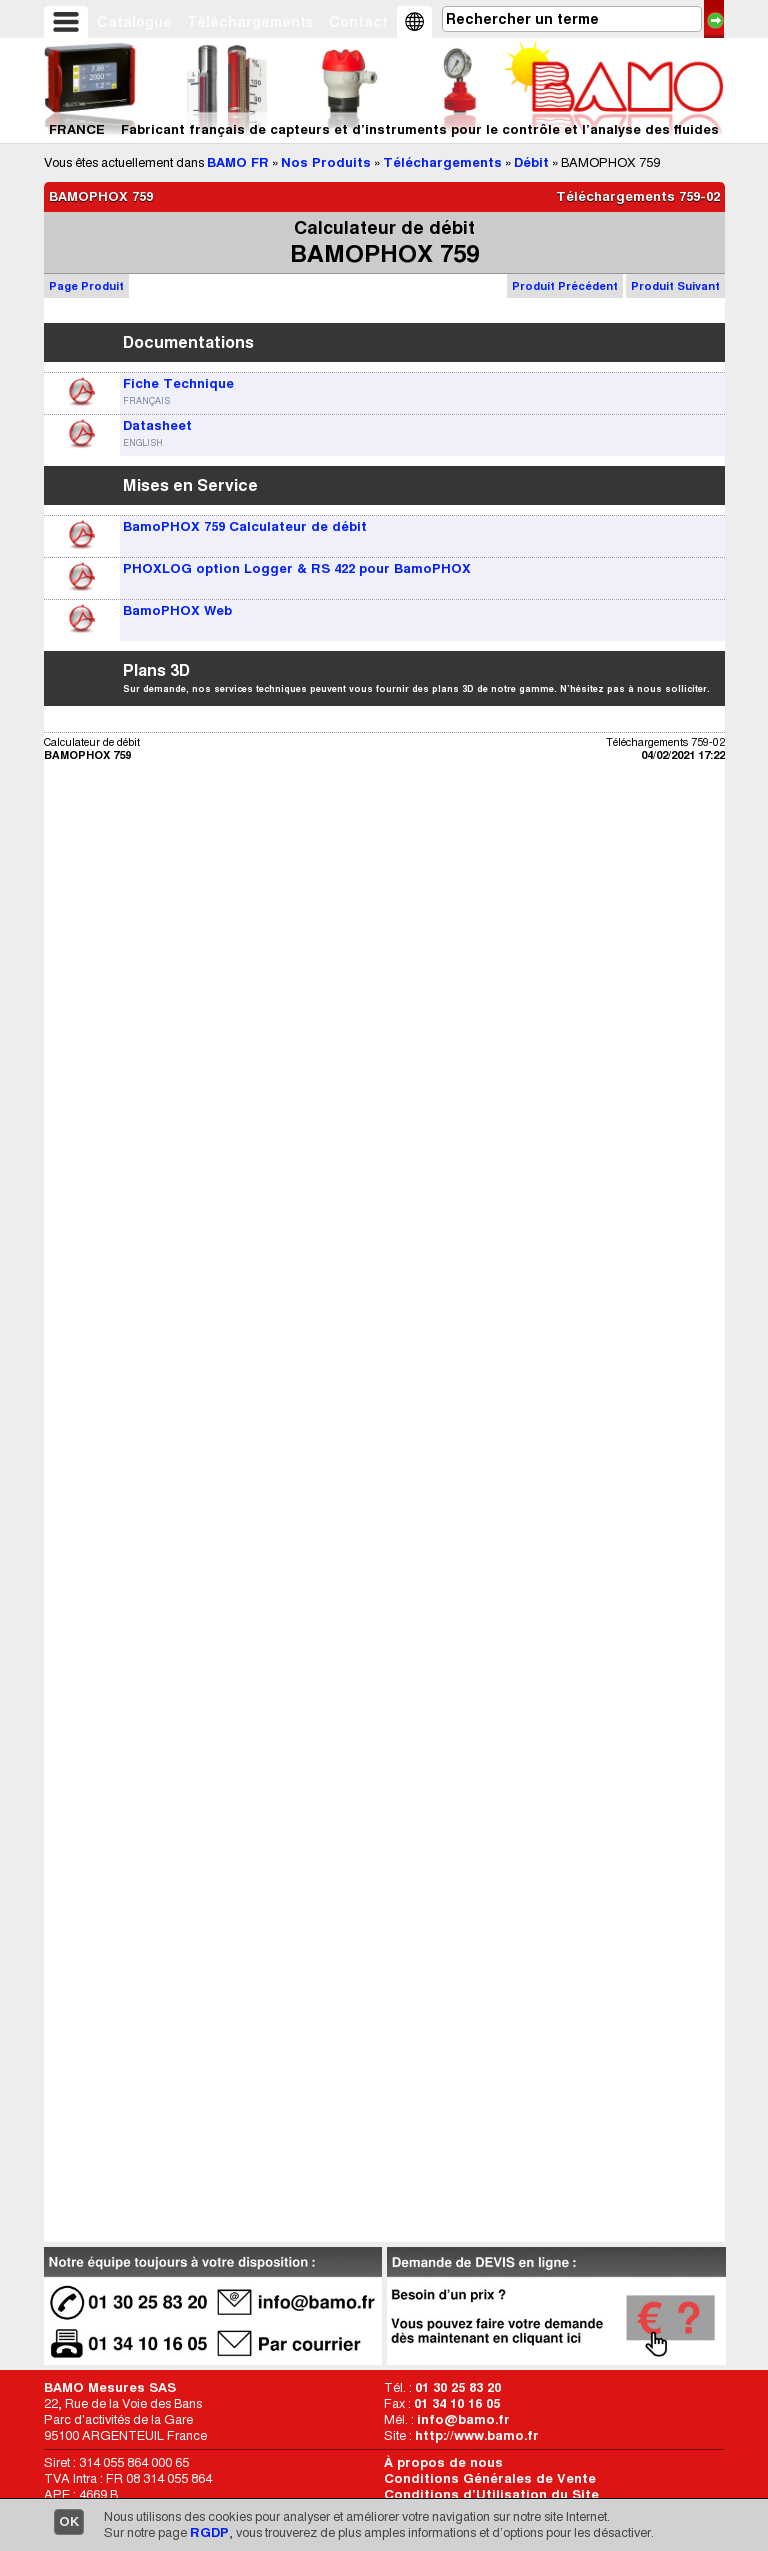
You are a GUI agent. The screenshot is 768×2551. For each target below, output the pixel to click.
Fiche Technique (178, 383)
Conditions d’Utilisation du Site (491, 2494)
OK (69, 2521)
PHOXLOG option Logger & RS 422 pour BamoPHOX (297, 568)
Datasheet (157, 425)
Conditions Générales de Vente (490, 2478)
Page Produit (86, 286)
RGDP (209, 2532)
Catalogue (134, 22)
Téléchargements (250, 22)
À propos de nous (443, 2462)
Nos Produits (326, 162)
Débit (531, 162)
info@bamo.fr (463, 2419)
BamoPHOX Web (177, 610)
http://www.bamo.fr (477, 2435)
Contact (358, 22)
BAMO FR (238, 162)
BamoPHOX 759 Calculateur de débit (245, 526)
